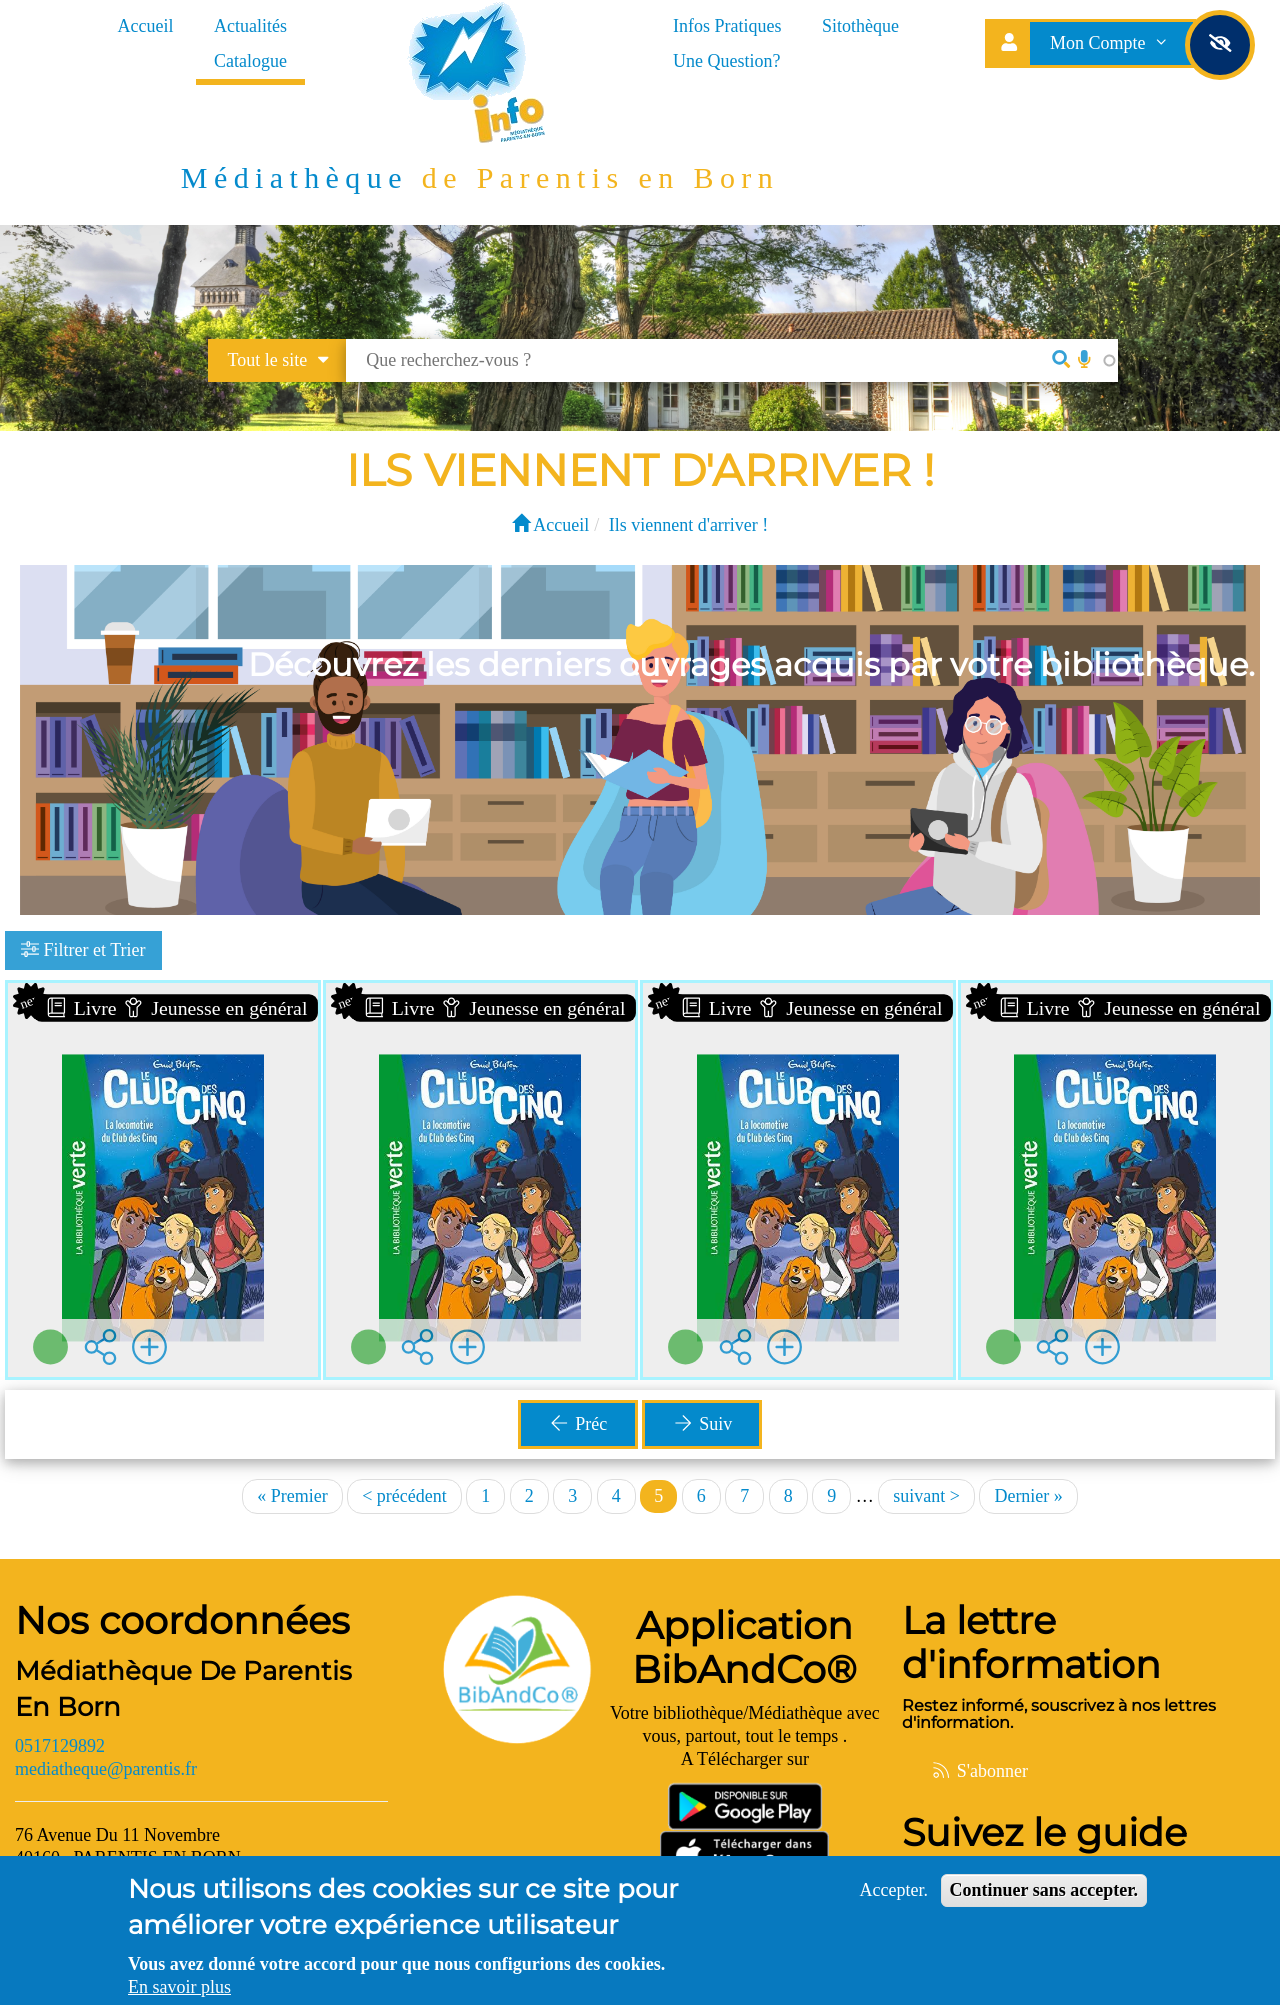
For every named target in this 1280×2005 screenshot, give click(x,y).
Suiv (702, 1424)
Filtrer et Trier (83, 950)
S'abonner (979, 1771)
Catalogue (250, 61)
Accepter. (894, 1890)
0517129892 (60, 1746)
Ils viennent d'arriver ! (689, 525)
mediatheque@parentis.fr (106, 1769)
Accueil (146, 26)
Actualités (250, 26)
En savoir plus (179, 1987)
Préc (577, 1424)
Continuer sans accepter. (1044, 1890)
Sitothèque (860, 26)
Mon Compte (1111, 43)
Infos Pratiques (727, 26)
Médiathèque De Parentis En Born (183, 1689)
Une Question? (726, 61)
